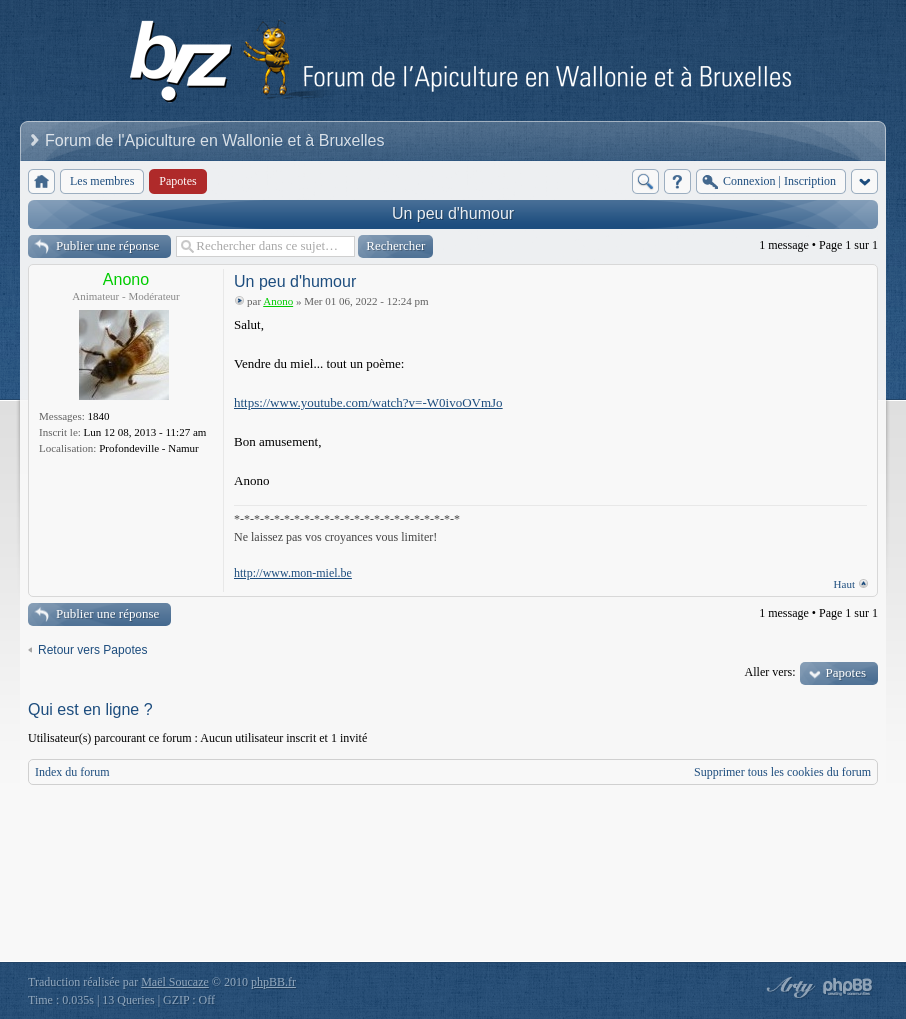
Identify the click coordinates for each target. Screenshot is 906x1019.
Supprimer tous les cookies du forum (782, 772)
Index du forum (72, 772)
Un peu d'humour (453, 213)
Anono (126, 279)
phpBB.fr (273, 982)
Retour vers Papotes (92, 650)
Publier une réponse (107, 245)
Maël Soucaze (175, 982)
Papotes (846, 672)
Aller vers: (770, 672)
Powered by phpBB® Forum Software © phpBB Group (848, 987)
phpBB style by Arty (788, 987)
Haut (844, 584)
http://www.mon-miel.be (293, 573)
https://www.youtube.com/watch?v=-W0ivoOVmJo (368, 402)
